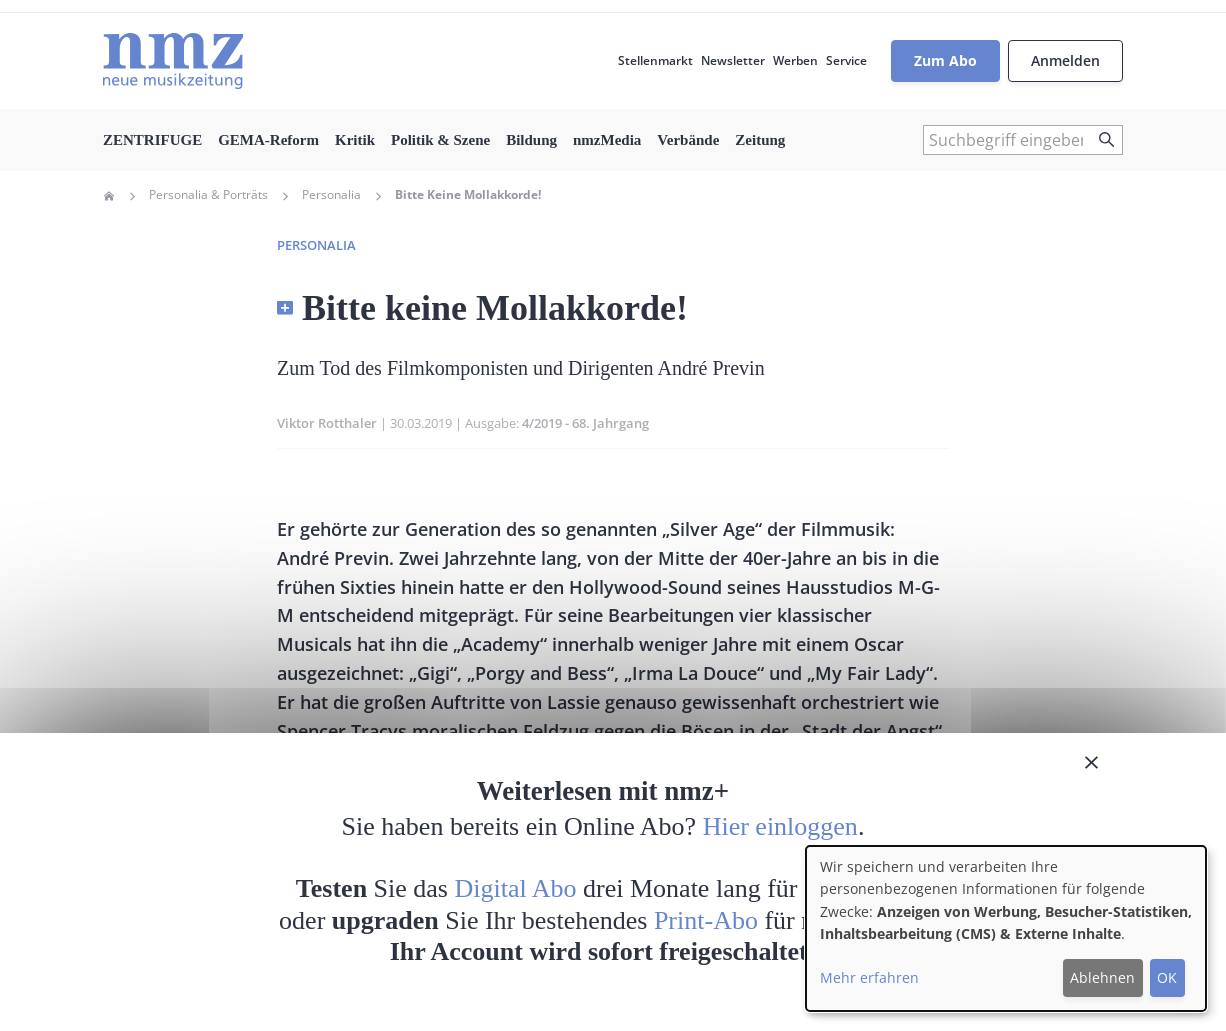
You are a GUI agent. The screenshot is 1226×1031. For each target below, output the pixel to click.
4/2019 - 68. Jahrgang (585, 423)
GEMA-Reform (268, 140)
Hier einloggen (780, 826)
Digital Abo (516, 888)
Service (846, 60)
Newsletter (733, 60)
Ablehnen (1102, 977)
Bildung (531, 140)
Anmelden (1065, 60)
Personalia (331, 195)
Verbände (688, 140)
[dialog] (1006, 928)
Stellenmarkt (655, 60)
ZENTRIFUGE (152, 140)
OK (1167, 977)
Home (109, 196)
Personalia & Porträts (208, 195)
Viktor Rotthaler (327, 423)
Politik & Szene (440, 140)
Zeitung (760, 140)
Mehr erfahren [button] (869, 977)
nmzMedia (607, 140)
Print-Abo (706, 920)
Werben (795, 60)
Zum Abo (945, 60)
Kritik (355, 140)
